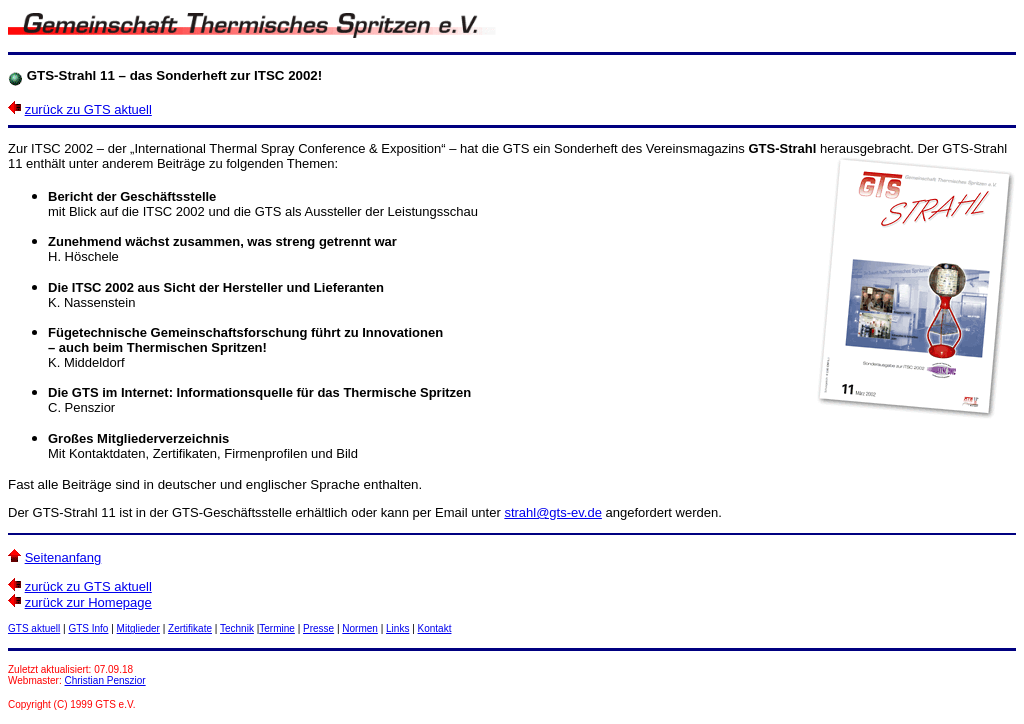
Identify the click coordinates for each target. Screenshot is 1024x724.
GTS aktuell (34, 628)
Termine (277, 628)
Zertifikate (190, 628)
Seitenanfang (63, 557)
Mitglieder (138, 628)
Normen (360, 628)
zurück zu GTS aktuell (88, 109)
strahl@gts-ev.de (553, 512)
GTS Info (88, 628)
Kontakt (435, 628)
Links (397, 628)
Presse (318, 628)
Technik (237, 628)
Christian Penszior (105, 680)
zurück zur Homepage (88, 602)
